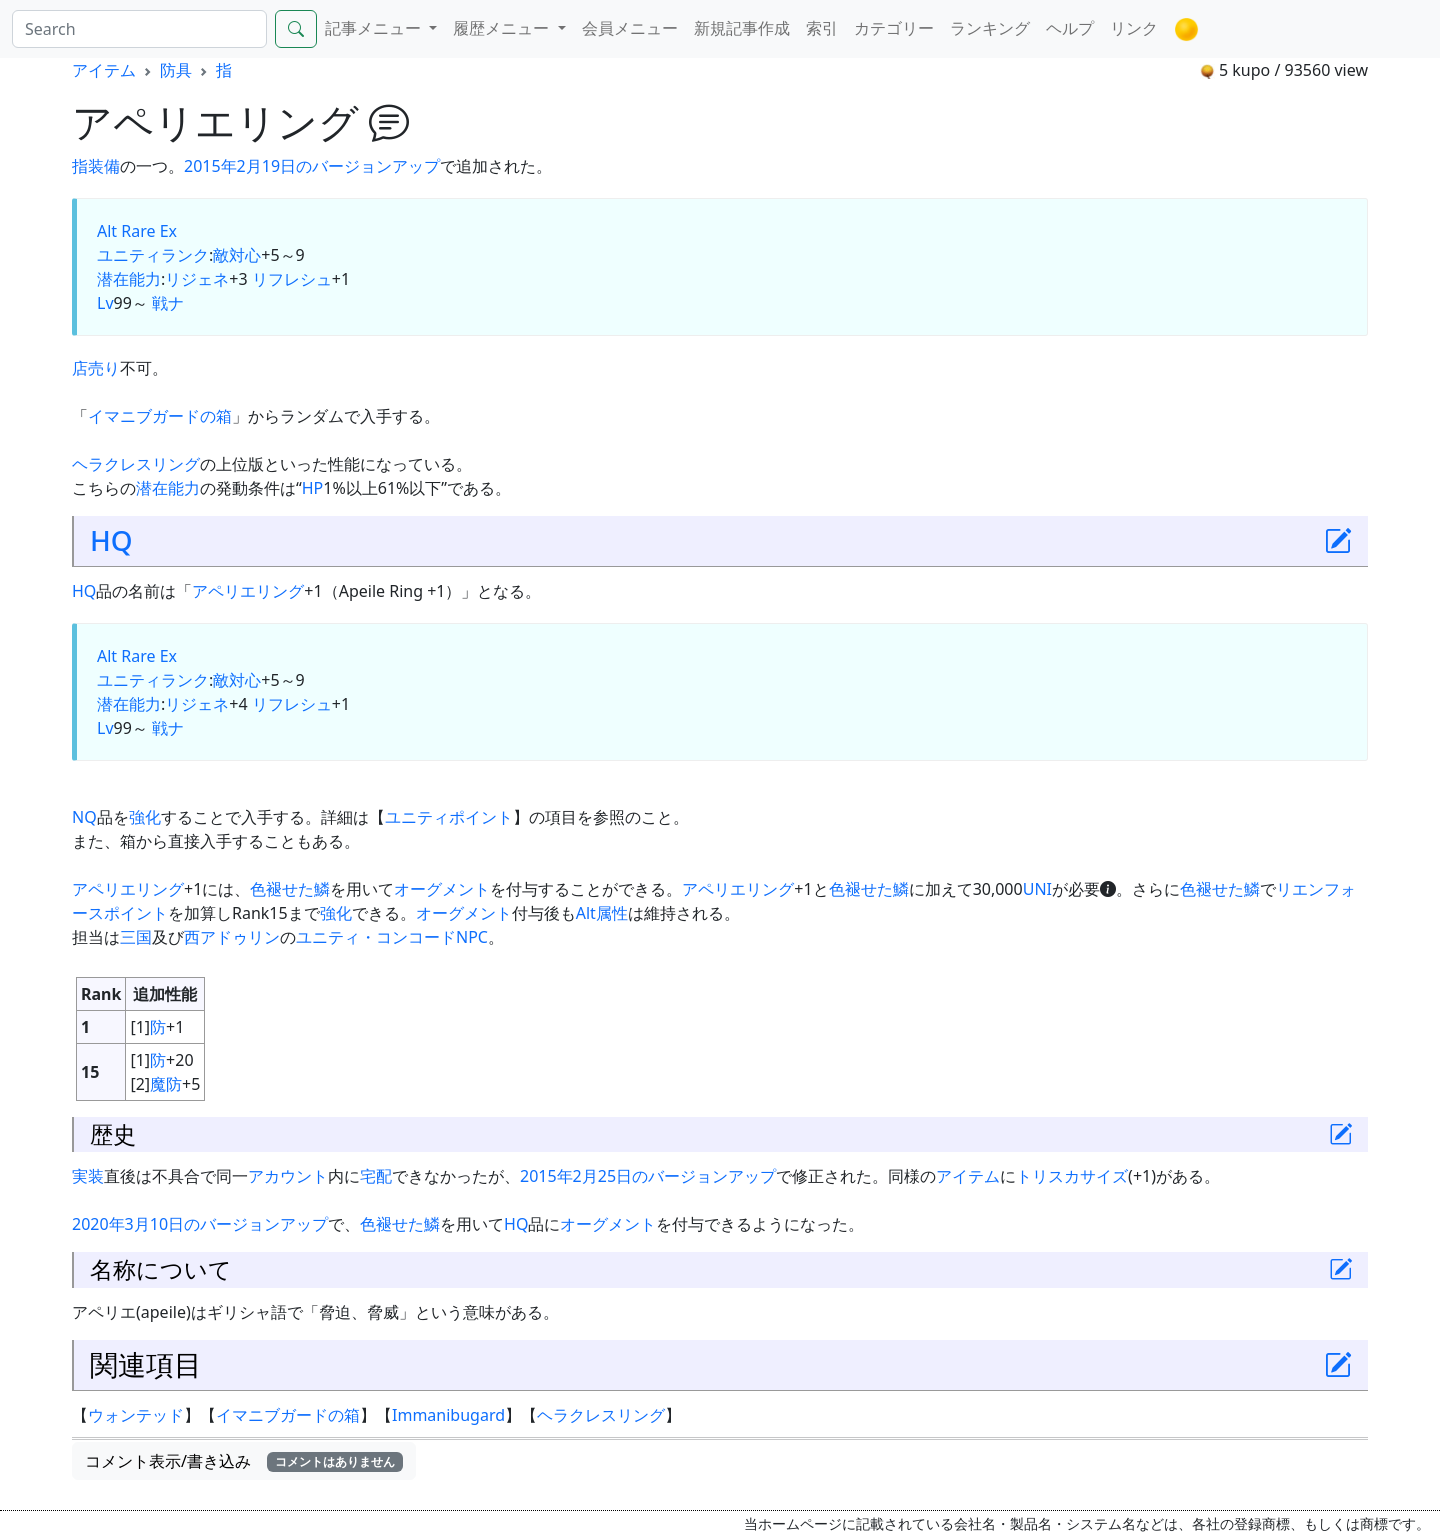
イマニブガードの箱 (160, 416)
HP (313, 488)
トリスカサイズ (1072, 1176)
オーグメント (442, 889)
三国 (136, 937)
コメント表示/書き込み (244, 1461)
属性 (612, 913)
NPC (472, 937)
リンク (1134, 28)
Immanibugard (448, 1415)
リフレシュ (292, 279)
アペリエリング (248, 591)
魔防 (166, 1084)
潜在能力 (129, 279)
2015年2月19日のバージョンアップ (312, 166)
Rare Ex (149, 231)
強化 (145, 817)
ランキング (990, 28)
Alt (107, 231)
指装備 (96, 166)
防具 (176, 70)
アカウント (288, 1176)
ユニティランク (153, 255)
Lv (105, 303)
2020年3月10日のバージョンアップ (200, 1224)
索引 (822, 28)
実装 (88, 1176)
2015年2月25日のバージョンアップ (648, 1176)
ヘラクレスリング (136, 464)
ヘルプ (1070, 28)
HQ (111, 540)
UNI (1037, 889)
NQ (84, 817)
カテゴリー (894, 28)
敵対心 (237, 255)
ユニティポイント (449, 817)
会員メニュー (630, 28)
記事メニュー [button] (375, 28)
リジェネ (197, 279)
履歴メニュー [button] (503, 28)
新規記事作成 (742, 28)
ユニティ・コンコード (376, 937)
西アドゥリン (232, 937)
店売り (96, 368)
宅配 (376, 1176)
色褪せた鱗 (290, 889)
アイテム (104, 70)
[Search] (139, 29)
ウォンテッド (136, 1415)
